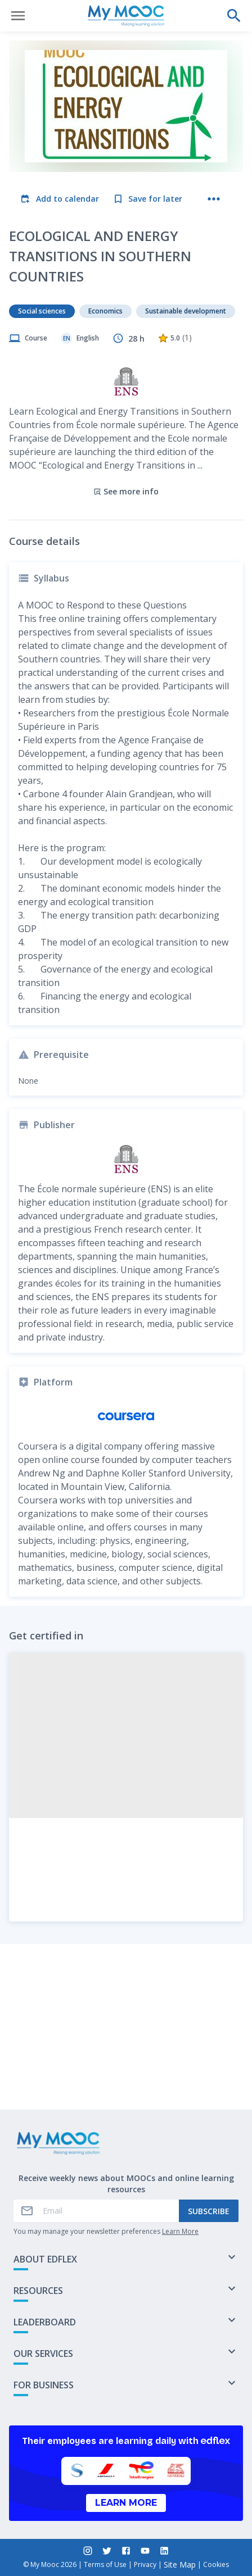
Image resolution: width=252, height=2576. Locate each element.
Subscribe (209, 2211)
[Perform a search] (234, 16)
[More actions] (214, 199)
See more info (126, 415)
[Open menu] (18, 16)
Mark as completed (126, 2071)
